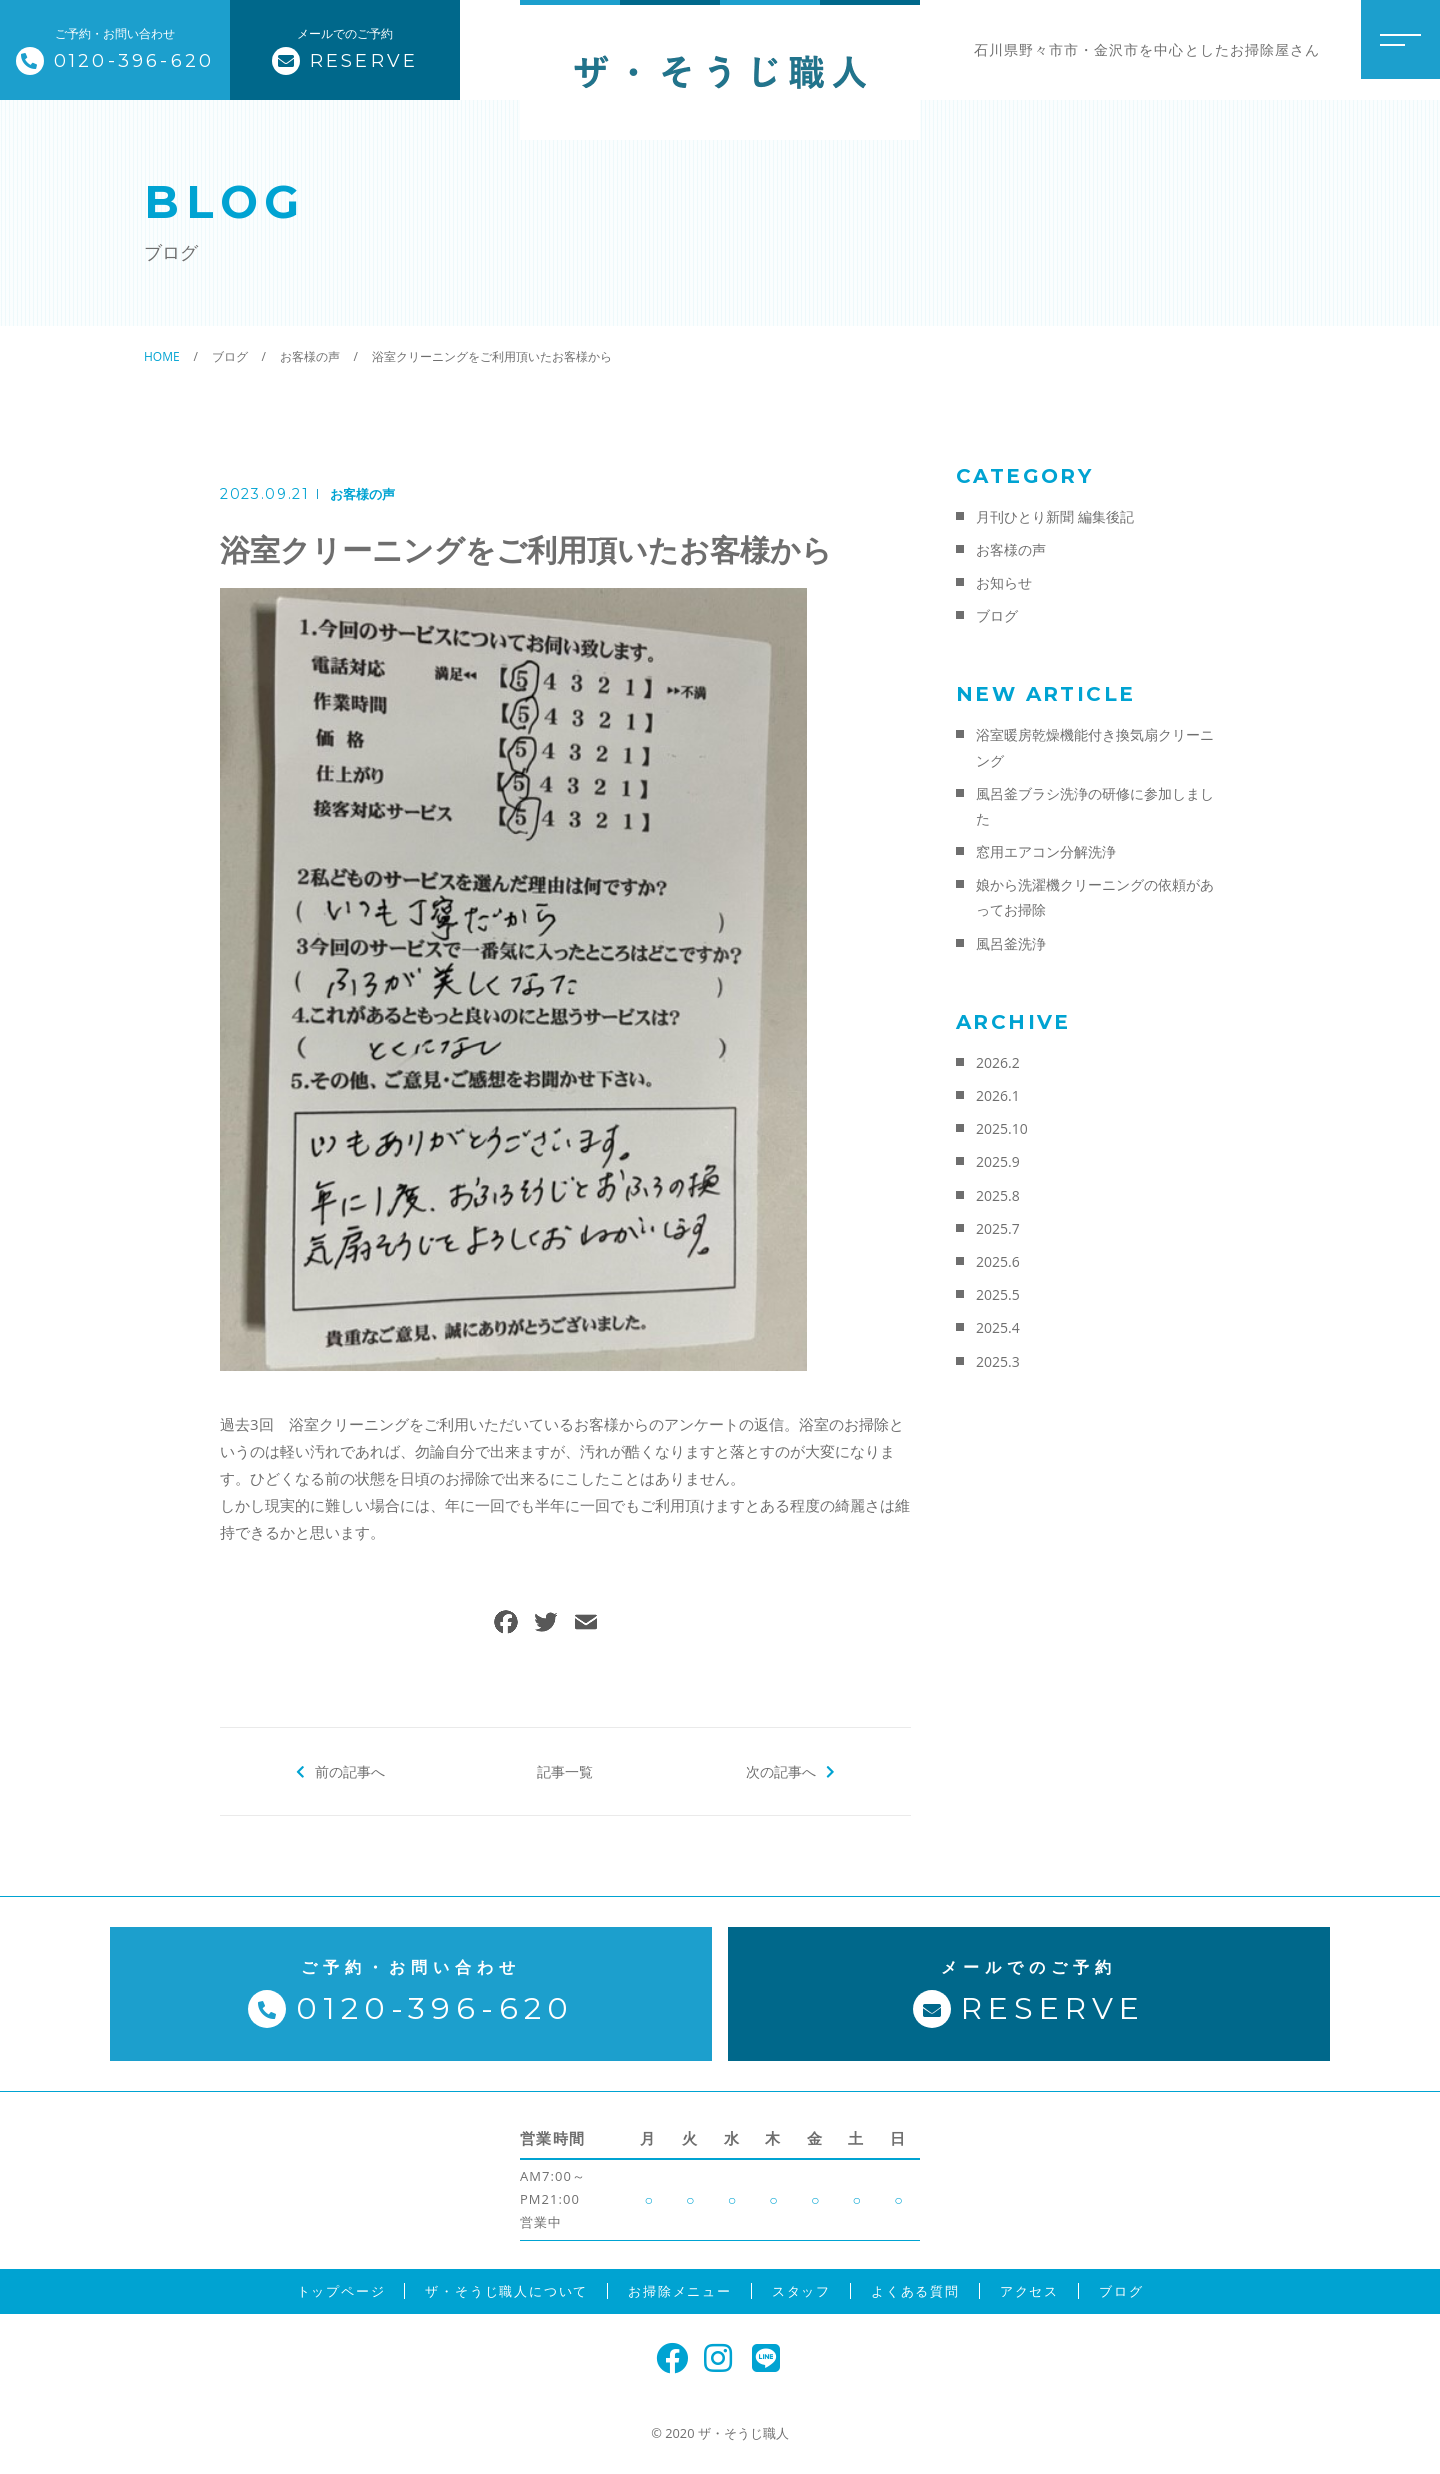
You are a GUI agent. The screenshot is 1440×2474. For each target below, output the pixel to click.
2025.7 (998, 1228)
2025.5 (998, 1294)
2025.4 (998, 1327)
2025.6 (998, 1261)
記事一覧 (565, 1771)
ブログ (997, 615)
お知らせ (1004, 582)
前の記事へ (350, 1771)
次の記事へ (780, 1771)
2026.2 (998, 1062)
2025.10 (1002, 1128)
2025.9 (998, 1161)
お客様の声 (362, 494)
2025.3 (998, 1361)
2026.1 (998, 1095)
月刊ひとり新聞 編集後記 (1055, 516)
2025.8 (998, 1195)
